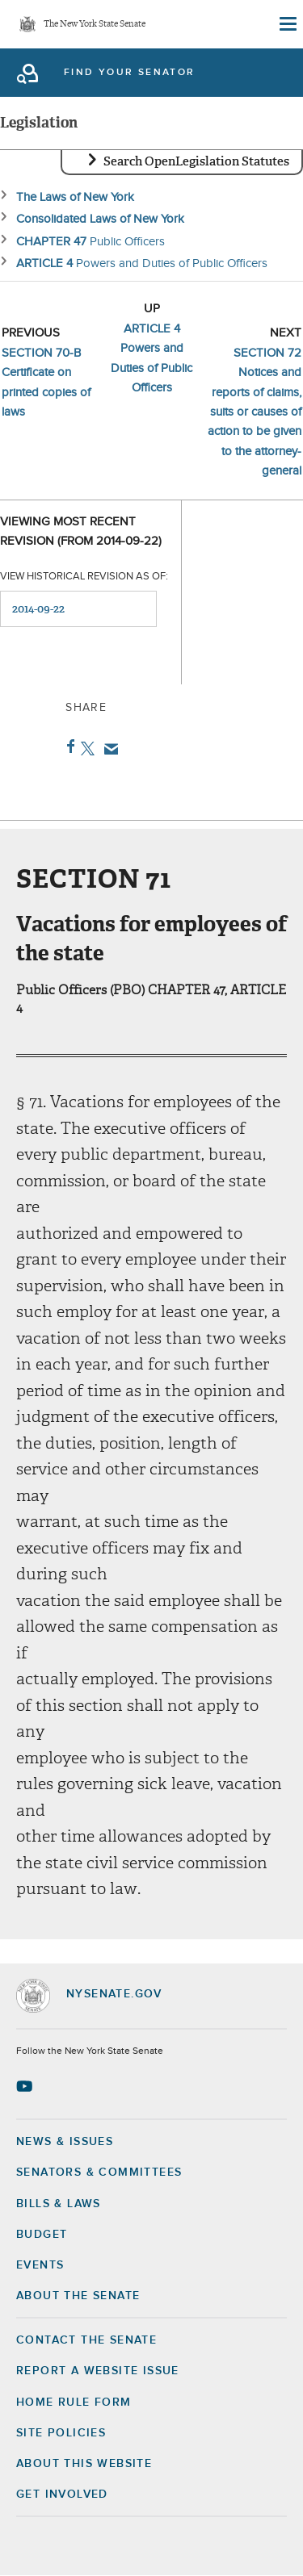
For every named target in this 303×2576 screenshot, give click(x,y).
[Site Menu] (287, 24)
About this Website (84, 2463)
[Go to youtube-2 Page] (26, 2086)
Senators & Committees (99, 2172)
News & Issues (64, 2141)
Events (40, 2265)
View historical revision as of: (84, 576)
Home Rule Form (74, 2402)
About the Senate (78, 2296)
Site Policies (61, 2433)
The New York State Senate (94, 24)
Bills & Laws (58, 2204)
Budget (41, 2234)
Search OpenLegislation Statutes (196, 161)
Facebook (67, 746)
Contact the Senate (86, 2340)
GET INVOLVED (62, 2494)
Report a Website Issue (97, 2371)
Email (108, 749)
